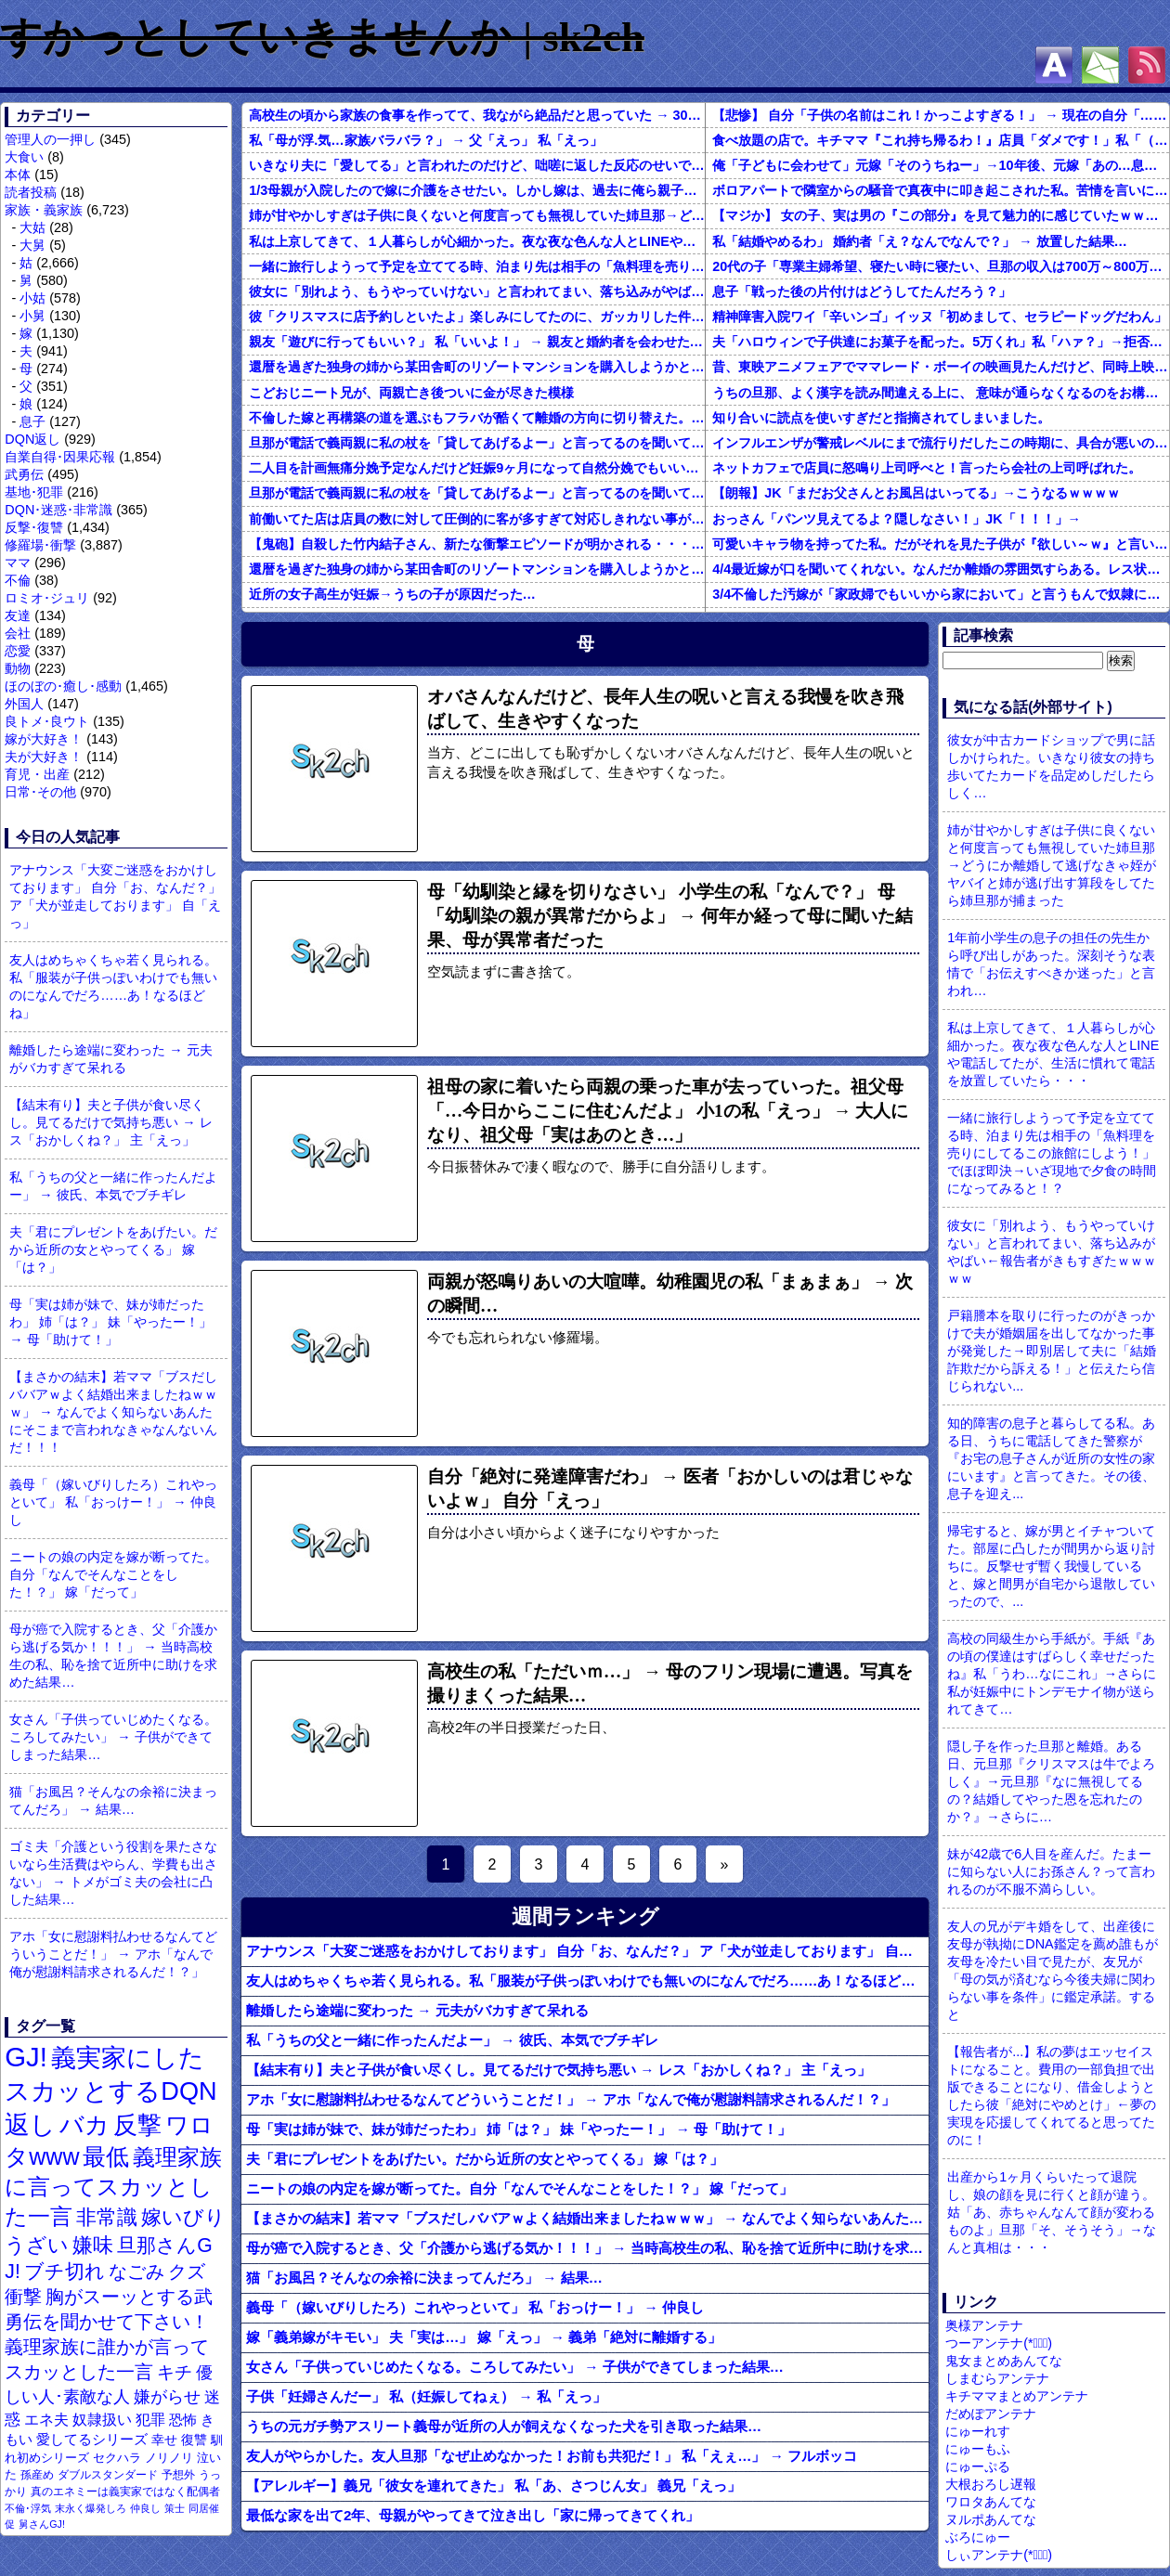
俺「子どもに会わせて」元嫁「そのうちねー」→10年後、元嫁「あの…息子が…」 (940, 165)
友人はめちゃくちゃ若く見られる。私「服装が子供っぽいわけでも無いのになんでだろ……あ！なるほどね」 (113, 986)
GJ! (26, 2056)
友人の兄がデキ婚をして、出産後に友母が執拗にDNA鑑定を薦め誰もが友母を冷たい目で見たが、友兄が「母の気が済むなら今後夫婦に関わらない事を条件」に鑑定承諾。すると (1052, 1970)
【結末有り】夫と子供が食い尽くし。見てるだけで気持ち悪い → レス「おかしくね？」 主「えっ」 (110, 1122)
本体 (18, 174)
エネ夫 (46, 2419)
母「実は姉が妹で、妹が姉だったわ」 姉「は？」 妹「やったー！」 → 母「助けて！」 (110, 1322)
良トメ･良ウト (47, 721)
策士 (174, 2508)
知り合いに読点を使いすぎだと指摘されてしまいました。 (881, 417)
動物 (18, 668)
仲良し (145, 2508)
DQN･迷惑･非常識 (58, 509)
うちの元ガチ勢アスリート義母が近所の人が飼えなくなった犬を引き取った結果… (503, 2426)
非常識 (106, 2217)
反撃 (137, 2125)
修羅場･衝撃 (40, 544)
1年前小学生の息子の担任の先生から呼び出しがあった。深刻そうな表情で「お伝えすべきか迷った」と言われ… (1051, 964)
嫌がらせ (167, 2397)
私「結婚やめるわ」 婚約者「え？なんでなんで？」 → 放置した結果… (919, 241)
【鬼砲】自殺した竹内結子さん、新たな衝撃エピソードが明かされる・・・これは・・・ (477, 544)
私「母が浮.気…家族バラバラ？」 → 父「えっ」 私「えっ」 (426, 140)
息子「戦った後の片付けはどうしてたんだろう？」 (861, 291)
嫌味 (92, 2245)
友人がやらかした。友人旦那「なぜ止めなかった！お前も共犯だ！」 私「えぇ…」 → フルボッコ (551, 2456)
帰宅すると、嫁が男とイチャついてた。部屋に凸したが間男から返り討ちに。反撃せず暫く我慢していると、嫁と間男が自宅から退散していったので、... (1051, 1566)
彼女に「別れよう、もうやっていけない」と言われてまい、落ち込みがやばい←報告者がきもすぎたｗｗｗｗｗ (477, 291)
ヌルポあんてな (990, 2519)
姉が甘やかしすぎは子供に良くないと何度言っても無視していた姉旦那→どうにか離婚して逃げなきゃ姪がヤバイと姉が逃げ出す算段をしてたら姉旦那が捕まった (477, 215)
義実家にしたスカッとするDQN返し (110, 2091)
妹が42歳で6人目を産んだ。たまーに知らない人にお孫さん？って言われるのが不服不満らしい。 (1051, 1871)
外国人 (24, 703)
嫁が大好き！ (44, 738)
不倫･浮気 (28, 2508)
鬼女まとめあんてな (1003, 2360)
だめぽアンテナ (990, 2413)
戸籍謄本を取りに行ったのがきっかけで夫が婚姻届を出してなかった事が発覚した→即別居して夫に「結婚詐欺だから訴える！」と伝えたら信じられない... (1051, 1350)
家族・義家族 (44, 209)
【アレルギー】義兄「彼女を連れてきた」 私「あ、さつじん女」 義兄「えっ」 (493, 2485)
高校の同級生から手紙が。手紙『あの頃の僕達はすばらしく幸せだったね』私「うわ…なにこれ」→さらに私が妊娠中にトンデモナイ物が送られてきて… (1051, 1673)
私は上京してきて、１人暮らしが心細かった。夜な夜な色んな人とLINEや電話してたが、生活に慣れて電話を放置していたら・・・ (477, 241)
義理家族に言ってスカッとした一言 (113, 2187)
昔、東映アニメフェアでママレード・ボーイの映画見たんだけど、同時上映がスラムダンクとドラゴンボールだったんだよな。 (940, 366)
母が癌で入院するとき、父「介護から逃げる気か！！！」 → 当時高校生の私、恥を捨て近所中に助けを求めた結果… (113, 1655)
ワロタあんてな (990, 2501)
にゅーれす (977, 2431)
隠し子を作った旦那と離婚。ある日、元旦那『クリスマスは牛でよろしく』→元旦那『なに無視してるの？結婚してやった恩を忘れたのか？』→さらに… (1051, 1781)
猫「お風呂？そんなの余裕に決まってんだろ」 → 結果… (113, 1800)
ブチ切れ (64, 2271)
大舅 (33, 245)
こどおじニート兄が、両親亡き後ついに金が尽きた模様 (411, 392)
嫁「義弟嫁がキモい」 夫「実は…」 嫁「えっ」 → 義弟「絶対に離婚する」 (484, 2337)
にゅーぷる (977, 2466)
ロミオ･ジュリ (47, 597)
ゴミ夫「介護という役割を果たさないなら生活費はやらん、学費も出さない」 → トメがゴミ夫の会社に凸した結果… (113, 1873)
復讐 (194, 2440)
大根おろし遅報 (990, 2484)
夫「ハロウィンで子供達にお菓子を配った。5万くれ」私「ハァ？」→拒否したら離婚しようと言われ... (940, 341)
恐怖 (183, 2419)
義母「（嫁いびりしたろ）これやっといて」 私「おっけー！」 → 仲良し (113, 1502)
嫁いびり (183, 2217)
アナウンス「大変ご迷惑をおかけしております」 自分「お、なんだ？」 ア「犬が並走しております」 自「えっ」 (115, 896)
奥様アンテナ (984, 2325)
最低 (106, 2156)
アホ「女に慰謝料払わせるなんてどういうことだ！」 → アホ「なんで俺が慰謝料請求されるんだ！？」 (113, 1954)
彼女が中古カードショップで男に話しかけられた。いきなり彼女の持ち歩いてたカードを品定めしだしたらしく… (1051, 766)
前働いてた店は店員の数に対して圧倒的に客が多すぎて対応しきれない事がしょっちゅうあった (477, 518)
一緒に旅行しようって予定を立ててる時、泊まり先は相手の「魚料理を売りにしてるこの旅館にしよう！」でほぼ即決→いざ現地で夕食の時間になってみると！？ (477, 266)
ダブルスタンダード (108, 2474)
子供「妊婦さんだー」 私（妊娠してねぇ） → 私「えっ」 (426, 2396)
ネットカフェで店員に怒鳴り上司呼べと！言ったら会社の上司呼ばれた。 (926, 467)
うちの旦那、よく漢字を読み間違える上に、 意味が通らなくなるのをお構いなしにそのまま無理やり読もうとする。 (940, 392)
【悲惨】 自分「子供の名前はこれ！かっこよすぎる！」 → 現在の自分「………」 (940, 115)
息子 (33, 421)
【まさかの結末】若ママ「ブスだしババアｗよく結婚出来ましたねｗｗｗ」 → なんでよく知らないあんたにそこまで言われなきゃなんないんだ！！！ (113, 1412)
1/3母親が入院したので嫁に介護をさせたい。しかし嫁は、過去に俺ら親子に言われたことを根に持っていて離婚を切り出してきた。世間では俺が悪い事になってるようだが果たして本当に (477, 190)
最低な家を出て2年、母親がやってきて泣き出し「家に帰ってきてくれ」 (472, 2515)
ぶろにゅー (977, 2537)
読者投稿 (31, 192)
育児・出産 (37, 774)
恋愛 (18, 650)
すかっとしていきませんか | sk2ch (322, 37)
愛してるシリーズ (92, 2439)
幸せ (164, 2439)
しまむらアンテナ (997, 2378)
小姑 (33, 298)
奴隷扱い (102, 2419)
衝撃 (23, 2296)
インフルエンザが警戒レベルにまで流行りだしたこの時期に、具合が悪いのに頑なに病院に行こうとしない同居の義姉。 (940, 442)
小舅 (33, 315)
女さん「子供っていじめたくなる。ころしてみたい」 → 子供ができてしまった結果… (113, 1737)
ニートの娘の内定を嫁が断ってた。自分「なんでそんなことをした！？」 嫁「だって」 (113, 1574)
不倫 (18, 580)
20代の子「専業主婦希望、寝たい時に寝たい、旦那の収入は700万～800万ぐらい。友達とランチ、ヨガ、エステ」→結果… (940, 266)
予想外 (178, 2474)
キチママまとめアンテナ (1016, 2395)
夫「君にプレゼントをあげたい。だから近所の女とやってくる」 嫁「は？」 (113, 1249)
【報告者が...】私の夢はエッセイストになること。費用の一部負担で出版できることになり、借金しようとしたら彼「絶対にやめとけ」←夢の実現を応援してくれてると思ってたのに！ (1051, 2095)
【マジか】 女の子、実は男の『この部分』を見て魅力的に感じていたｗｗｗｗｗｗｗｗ (940, 215)
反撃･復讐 (34, 527)
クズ (186, 2271)
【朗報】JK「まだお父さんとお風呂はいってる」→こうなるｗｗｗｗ (916, 492)
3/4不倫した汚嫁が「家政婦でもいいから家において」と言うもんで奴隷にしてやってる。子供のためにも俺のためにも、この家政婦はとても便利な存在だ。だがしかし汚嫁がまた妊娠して (940, 594)
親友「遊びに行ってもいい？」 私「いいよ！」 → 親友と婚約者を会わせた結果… (477, 341)
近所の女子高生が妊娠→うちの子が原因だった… (392, 594)
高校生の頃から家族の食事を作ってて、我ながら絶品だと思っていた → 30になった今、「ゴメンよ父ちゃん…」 (477, 115)
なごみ (136, 2271)
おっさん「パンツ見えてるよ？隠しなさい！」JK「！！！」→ (896, 518)
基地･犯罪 (34, 492)
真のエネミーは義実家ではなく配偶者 (125, 2491)
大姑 (33, 227)
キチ (174, 2372)
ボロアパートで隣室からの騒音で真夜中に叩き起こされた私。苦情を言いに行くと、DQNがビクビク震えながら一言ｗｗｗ (940, 190)
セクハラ (117, 2458)
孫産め (37, 2474)
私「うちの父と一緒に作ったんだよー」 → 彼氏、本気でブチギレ (113, 1186)
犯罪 (150, 2419)
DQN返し (32, 439)
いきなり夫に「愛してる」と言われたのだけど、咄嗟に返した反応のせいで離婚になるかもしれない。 (477, 165)
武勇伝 (24, 474)
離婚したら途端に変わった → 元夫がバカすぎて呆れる (110, 1058)
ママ (18, 562)
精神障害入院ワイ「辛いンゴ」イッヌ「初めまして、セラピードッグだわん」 (939, 316)
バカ (84, 2125)
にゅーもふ (977, 2448)
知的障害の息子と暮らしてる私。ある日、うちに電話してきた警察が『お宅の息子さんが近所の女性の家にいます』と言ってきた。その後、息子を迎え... (1051, 1458)
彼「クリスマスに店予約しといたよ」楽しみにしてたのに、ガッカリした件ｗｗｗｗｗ (477, 316)
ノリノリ (169, 2458)
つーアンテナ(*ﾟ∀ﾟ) (998, 2343)
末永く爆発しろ (90, 2508)
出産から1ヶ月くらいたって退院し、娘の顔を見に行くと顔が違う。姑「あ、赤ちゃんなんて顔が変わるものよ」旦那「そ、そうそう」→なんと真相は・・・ (1051, 2212)
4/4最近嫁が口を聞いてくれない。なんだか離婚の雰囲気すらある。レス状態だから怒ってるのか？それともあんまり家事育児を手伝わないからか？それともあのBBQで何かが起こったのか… (940, 569)
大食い (24, 156)
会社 (18, 633)
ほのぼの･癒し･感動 (63, 686)
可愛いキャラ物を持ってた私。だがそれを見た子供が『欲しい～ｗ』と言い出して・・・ (940, 544)
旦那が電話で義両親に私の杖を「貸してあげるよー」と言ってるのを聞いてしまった (477, 442)
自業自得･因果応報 (60, 456)
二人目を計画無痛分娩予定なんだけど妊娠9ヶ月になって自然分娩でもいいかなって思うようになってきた (477, 467)
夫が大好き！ (44, 756)
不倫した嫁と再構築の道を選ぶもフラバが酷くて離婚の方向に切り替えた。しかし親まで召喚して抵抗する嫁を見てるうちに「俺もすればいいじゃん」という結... (477, 417)
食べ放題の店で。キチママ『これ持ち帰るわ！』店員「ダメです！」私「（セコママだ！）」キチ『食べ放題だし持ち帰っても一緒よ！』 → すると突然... (940, 140)
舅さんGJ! (42, 2524)
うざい (37, 2245)
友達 (18, 615)
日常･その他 (40, 791)
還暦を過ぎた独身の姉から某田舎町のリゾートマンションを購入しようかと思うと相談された (477, 366)
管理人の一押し (50, 139)
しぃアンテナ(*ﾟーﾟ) (998, 2554)
